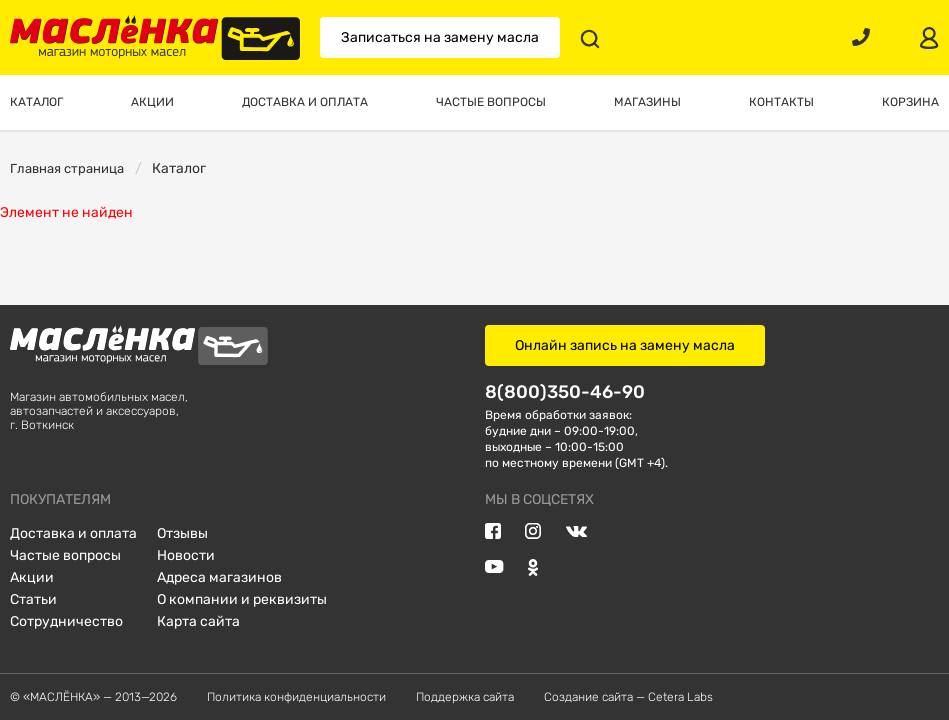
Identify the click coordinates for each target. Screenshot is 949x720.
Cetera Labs (680, 697)
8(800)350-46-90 (565, 391)
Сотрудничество (66, 621)
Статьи (33, 599)
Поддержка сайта (465, 697)
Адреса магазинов (219, 577)
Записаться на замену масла (440, 37)
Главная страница (67, 168)
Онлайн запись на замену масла (625, 345)
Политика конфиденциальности (296, 697)
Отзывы (182, 533)
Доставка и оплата (73, 533)
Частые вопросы (65, 555)
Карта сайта (198, 621)
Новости (186, 555)
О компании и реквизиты (242, 599)
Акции (32, 577)
